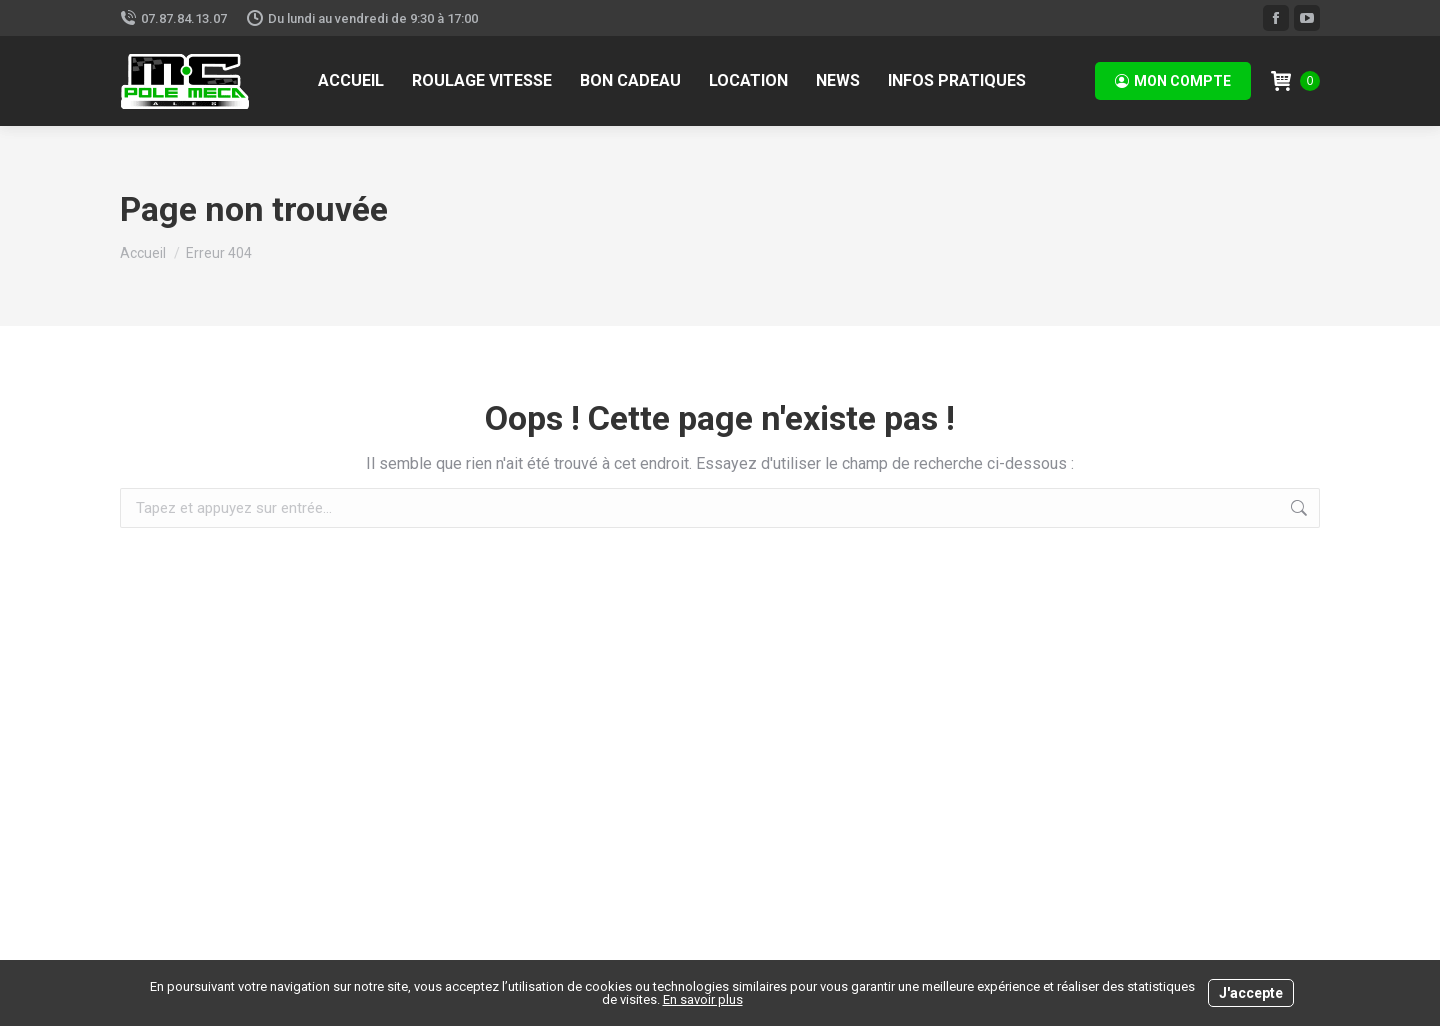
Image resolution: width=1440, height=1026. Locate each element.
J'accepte (1251, 993)
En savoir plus (703, 999)
